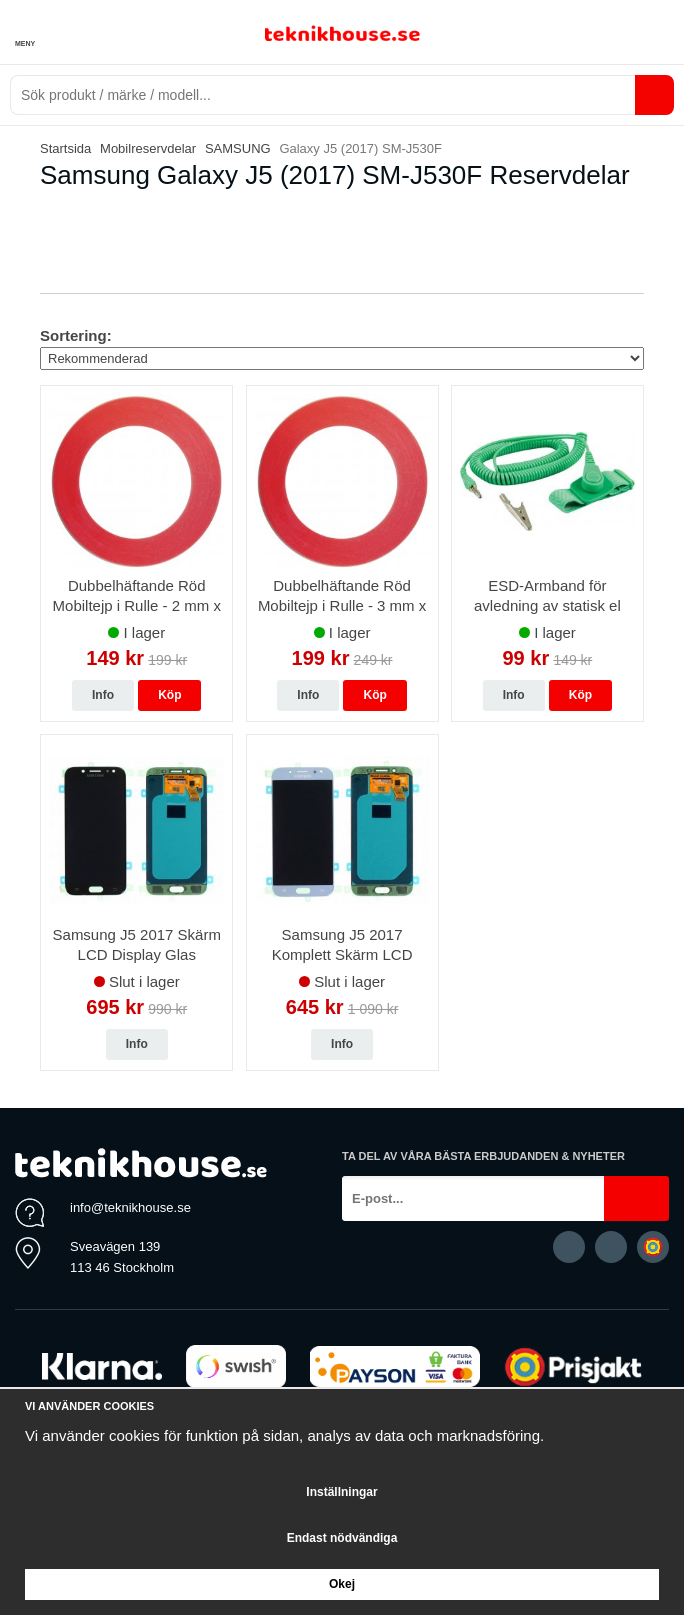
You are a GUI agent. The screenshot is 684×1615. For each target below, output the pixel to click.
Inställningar (341, 1492)
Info (103, 695)
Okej (342, 1584)
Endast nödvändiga (342, 1538)
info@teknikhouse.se (130, 1207)
